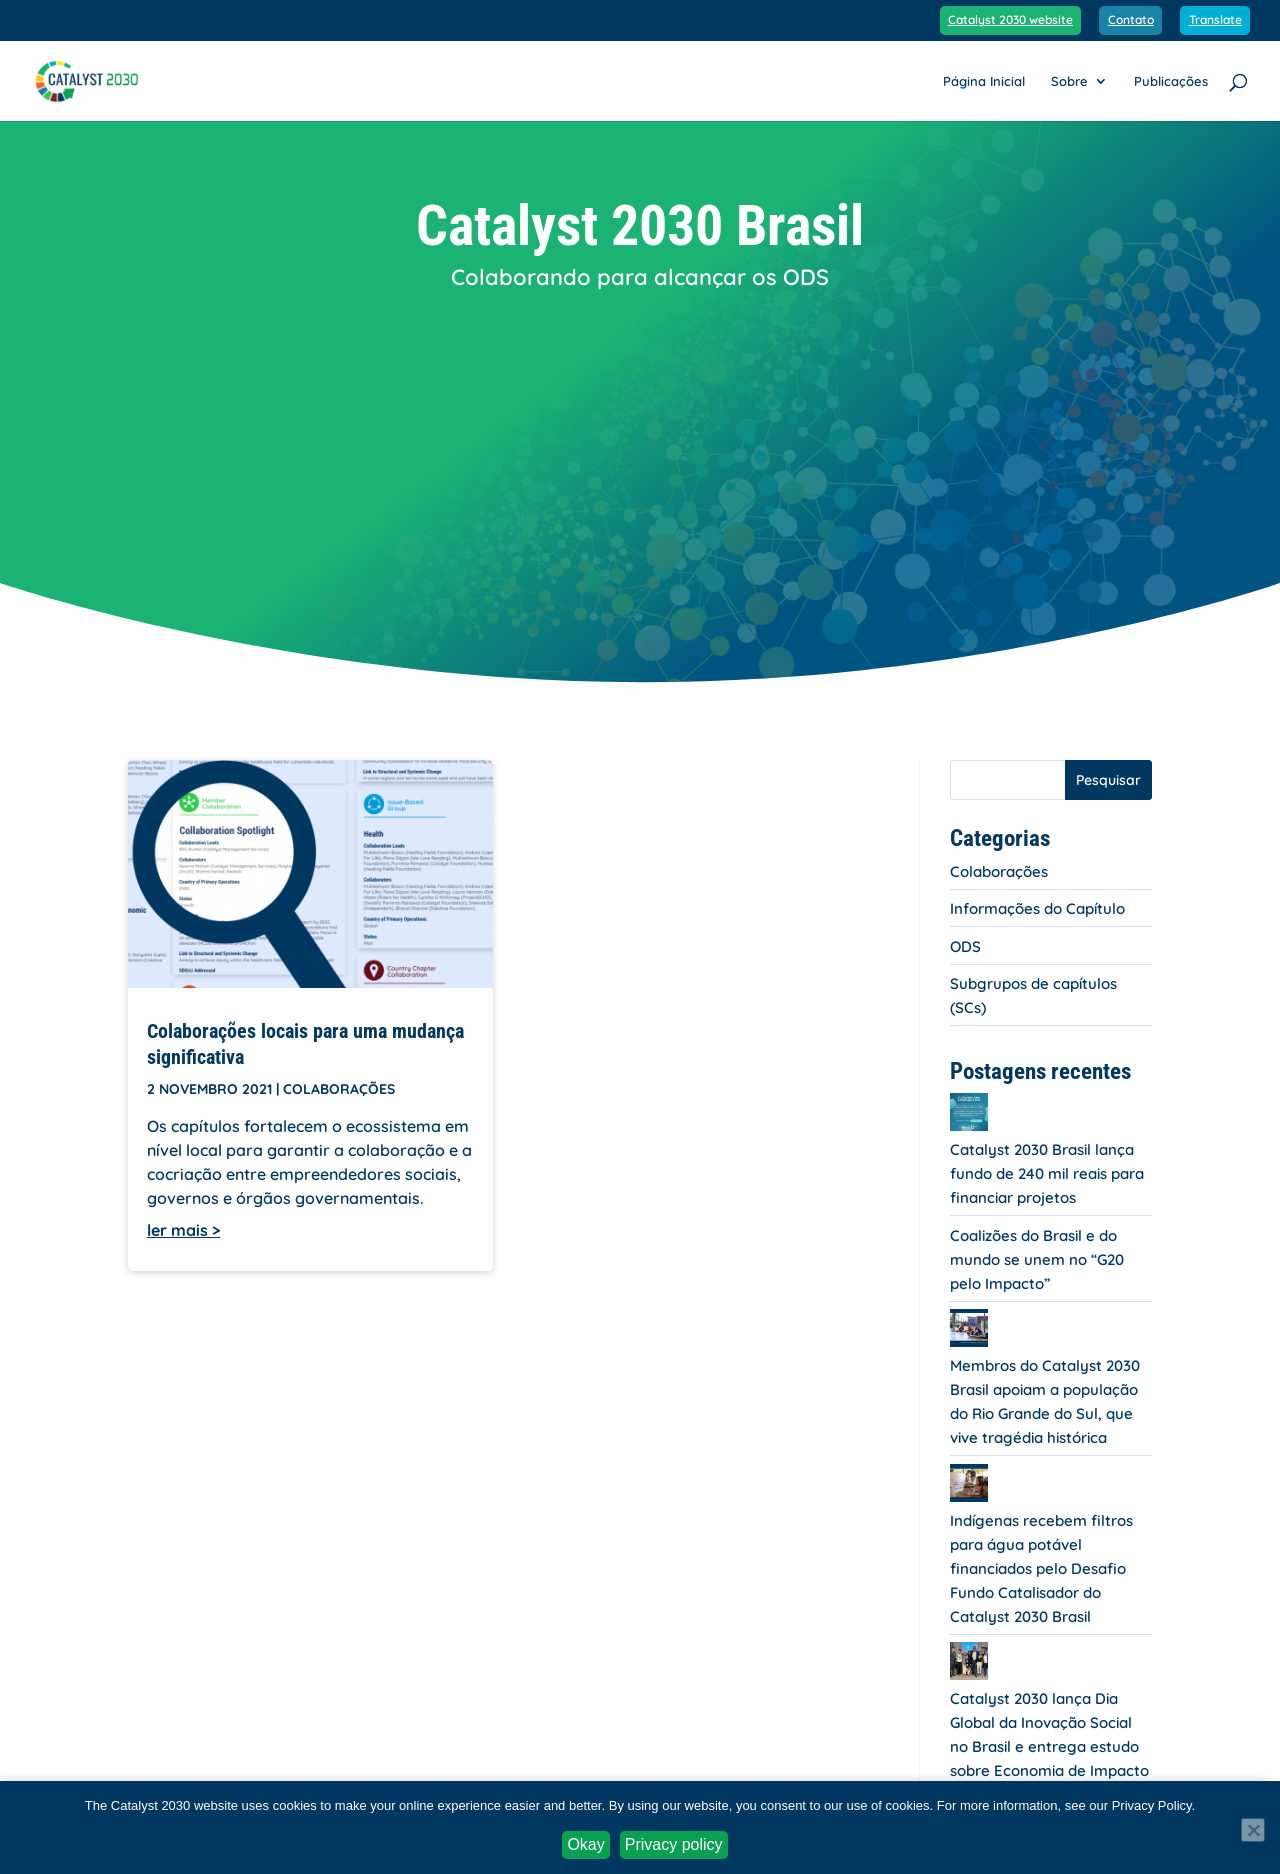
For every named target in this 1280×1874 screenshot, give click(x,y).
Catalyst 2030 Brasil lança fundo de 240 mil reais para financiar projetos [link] (1047, 1173)
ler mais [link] (177, 1230)
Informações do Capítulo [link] (1037, 908)
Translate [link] (1215, 20)
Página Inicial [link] (984, 81)
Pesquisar (1108, 780)
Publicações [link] (1171, 81)
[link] (98, 79)
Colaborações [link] (339, 1089)
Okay (585, 1844)
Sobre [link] (1069, 81)
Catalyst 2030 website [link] (1010, 20)
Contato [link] (1131, 20)
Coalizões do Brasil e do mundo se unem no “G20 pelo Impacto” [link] (1037, 1259)
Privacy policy (674, 1844)
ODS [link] (965, 946)
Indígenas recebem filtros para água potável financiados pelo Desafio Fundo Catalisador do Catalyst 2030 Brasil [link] (1041, 1568)
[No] (1253, 1830)
